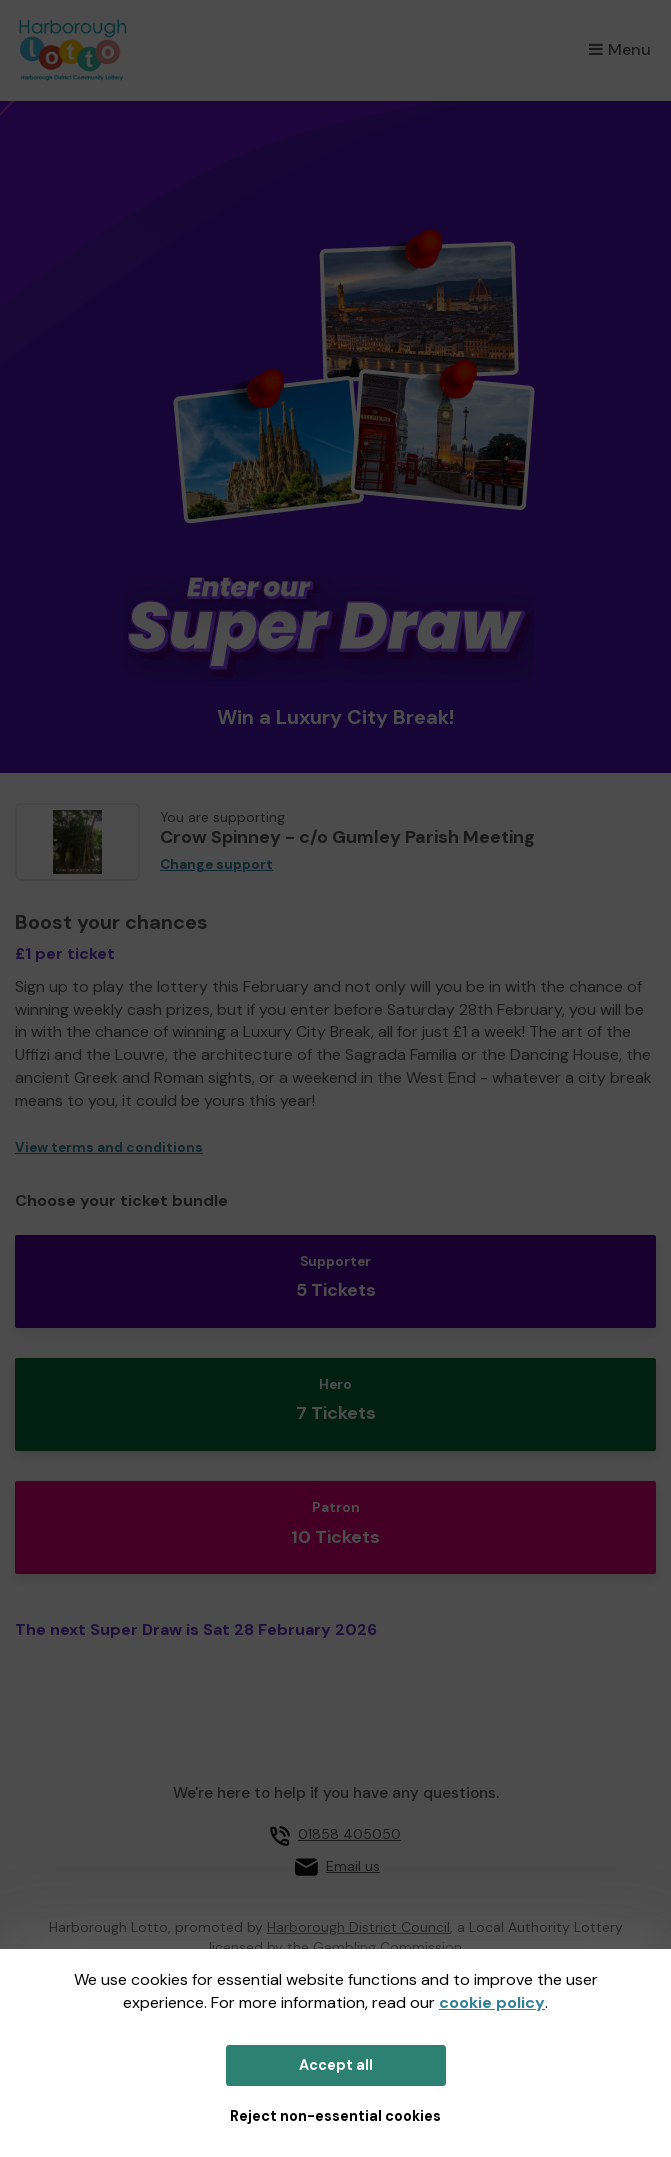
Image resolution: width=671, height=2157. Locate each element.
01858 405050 (349, 1834)
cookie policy (492, 2002)
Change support (216, 864)
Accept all (336, 2065)
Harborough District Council (358, 1927)
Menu (620, 49)
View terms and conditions (109, 1147)
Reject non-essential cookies (335, 2116)
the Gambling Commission (374, 1947)
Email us (353, 1866)
